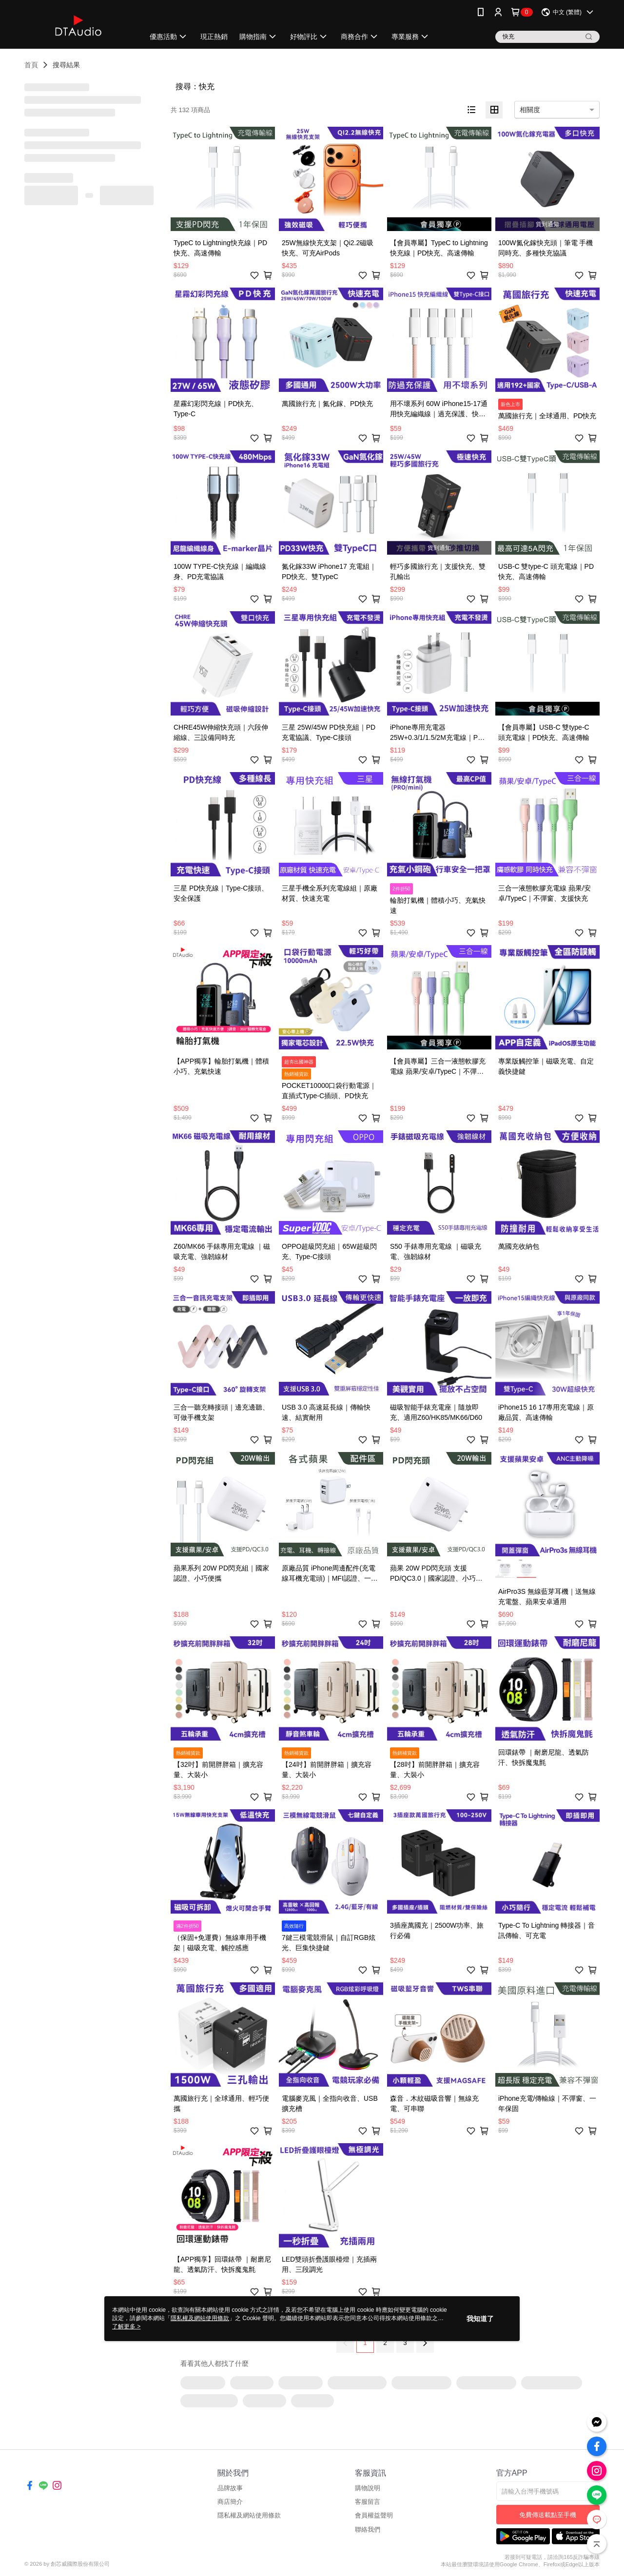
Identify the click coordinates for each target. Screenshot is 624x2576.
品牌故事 (230, 2488)
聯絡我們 (367, 2529)
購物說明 (367, 2488)
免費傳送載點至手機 (547, 2514)
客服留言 (367, 2501)
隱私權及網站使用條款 (249, 2515)
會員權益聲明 (374, 2515)
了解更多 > (126, 2326)
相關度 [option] (530, 110)
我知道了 (480, 2319)
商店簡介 (230, 2501)
